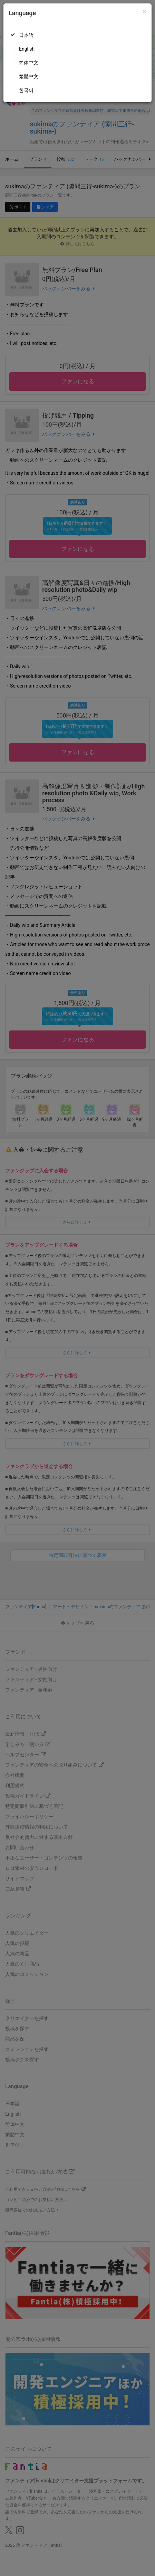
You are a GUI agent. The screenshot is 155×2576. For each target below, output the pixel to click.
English (27, 49)
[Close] (144, 11)
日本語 (26, 35)
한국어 (26, 90)
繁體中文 (28, 76)
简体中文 (28, 62)
